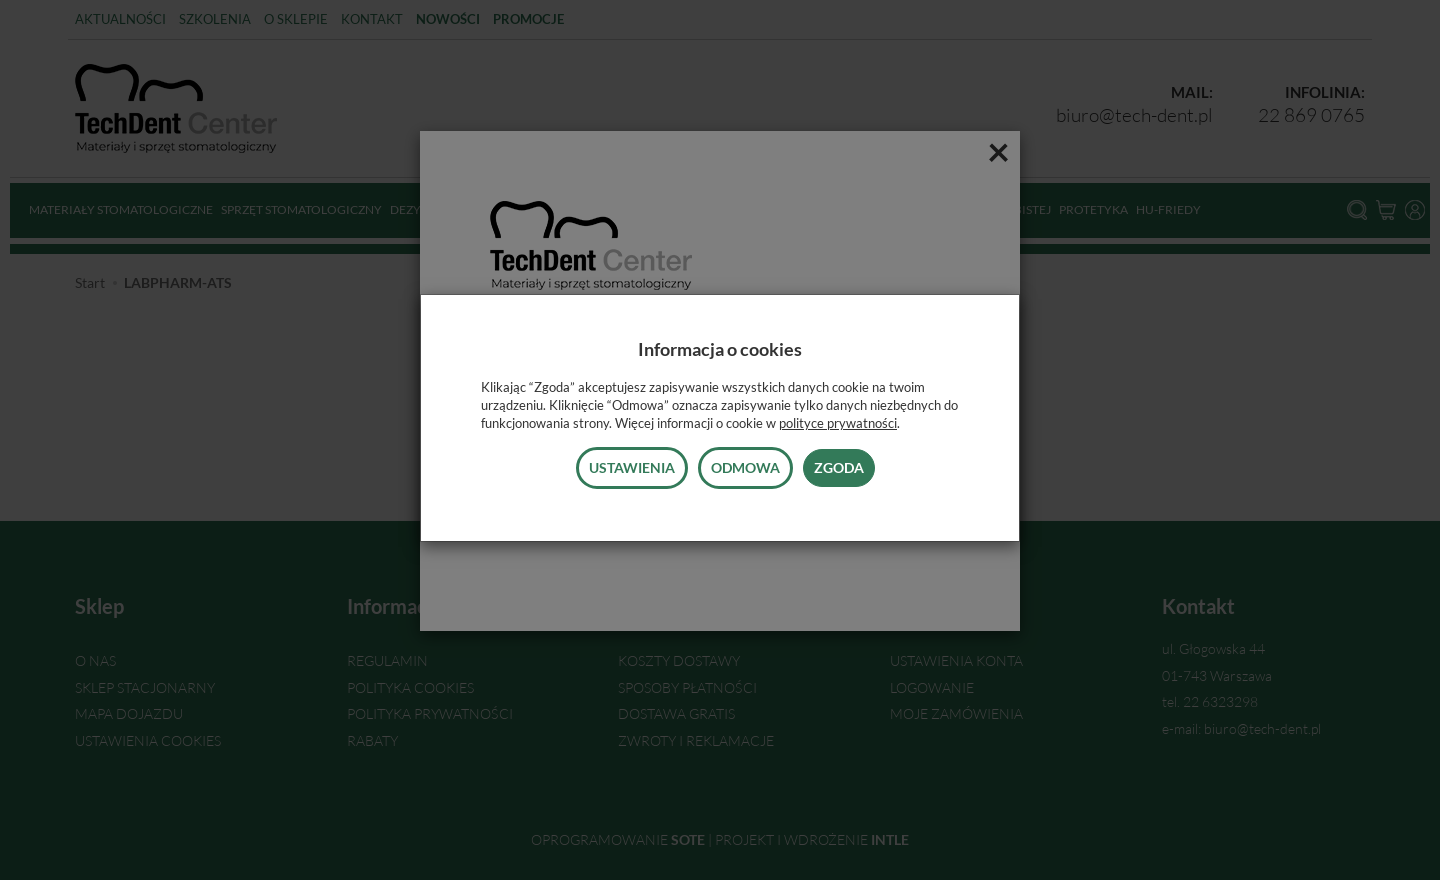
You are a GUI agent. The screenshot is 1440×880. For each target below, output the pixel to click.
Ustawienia (632, 467)
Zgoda (839, 467)
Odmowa (745, 467)
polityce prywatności (838, 423)
